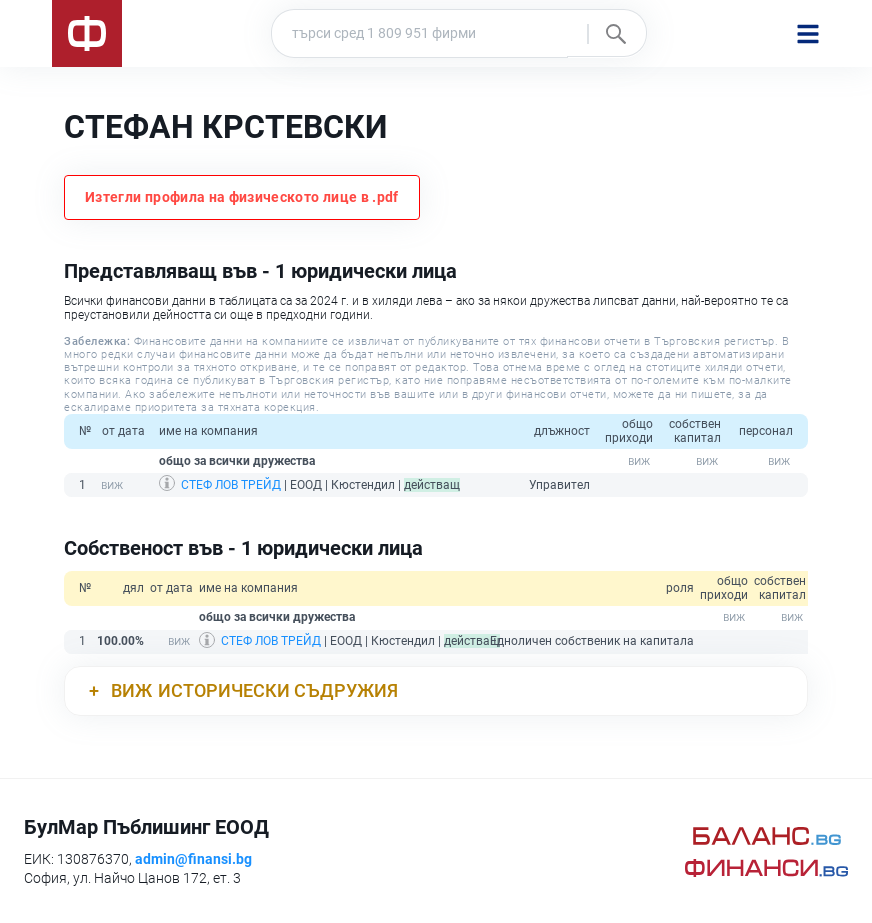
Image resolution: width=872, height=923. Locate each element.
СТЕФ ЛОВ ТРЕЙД (231, 485)
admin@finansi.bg (193, 859)
